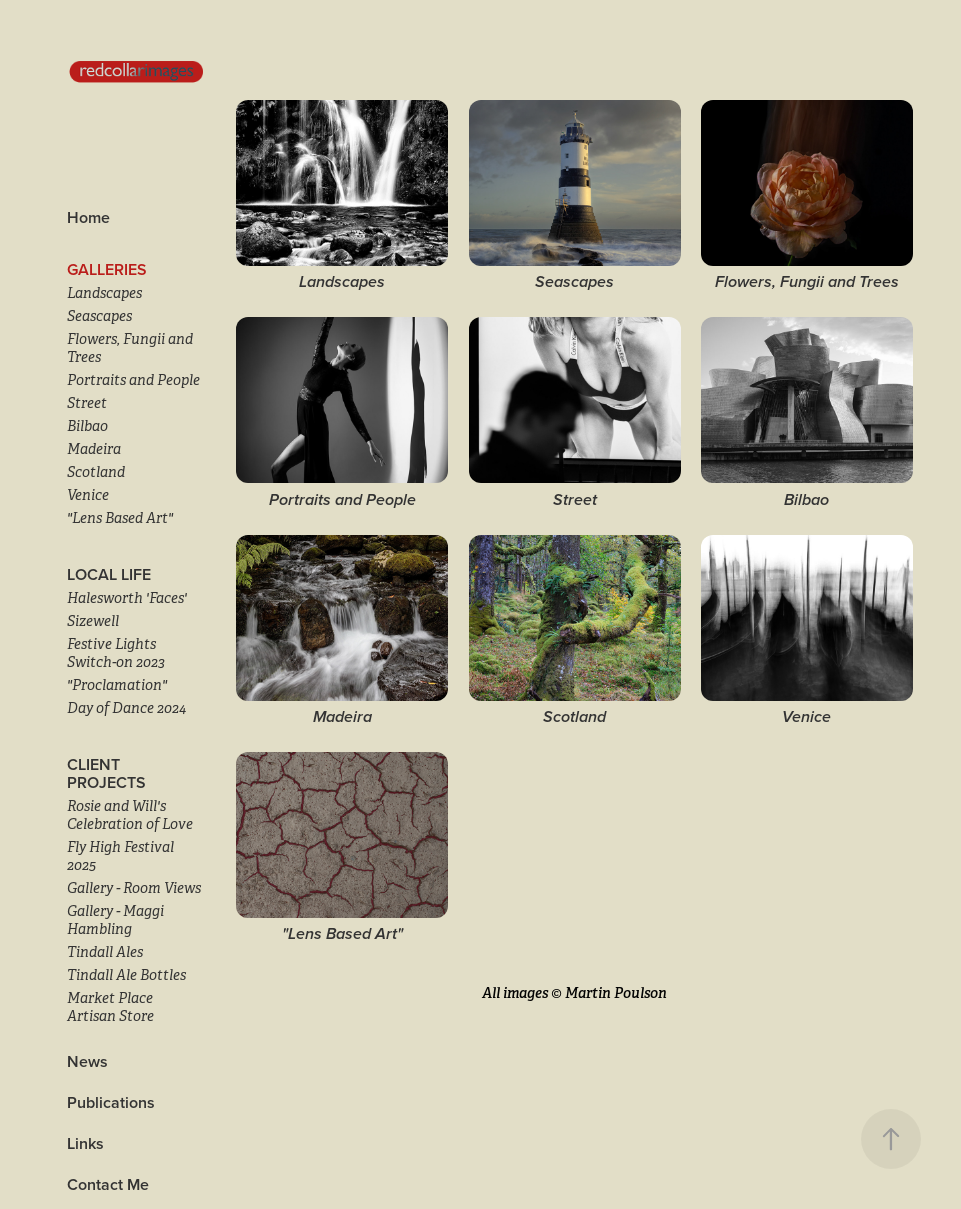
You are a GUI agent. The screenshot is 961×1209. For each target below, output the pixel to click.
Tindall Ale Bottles (126, 975)
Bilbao (87, 426)
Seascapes (99, 316)
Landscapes (104, 293)
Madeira (94, 449)
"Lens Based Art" (120, 518)
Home (88, 217)
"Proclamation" (117, 685)
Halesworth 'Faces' (127, 598)
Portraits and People (133, 380)
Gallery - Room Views (134, 888)
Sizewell (93, 621)
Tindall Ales (105, 952)
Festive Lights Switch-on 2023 (116, 653)
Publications (111, 1102)
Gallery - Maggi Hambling (115, 920)
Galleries (107, 269)
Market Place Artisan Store (110, 1007)
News (87, 1061)
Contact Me (108, 1184)
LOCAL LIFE (109, 574)
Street (87, 403)
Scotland (96, 472)
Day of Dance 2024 (126, 708)
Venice (88, 495)
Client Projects (106, 773)
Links (85, 1143)
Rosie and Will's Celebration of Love (130, 815)
